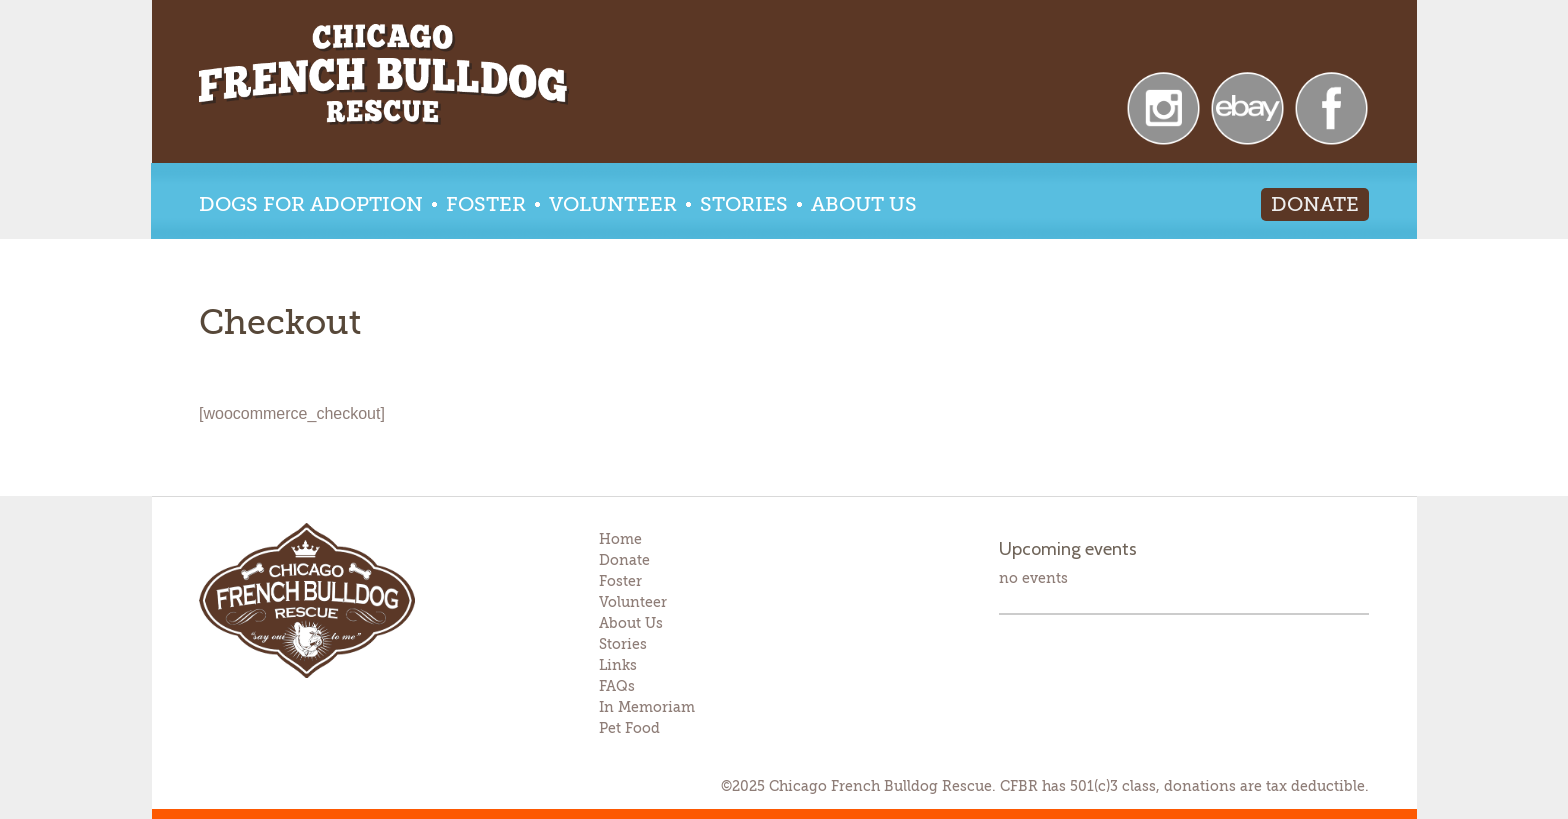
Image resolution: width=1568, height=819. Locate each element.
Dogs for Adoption (311, 204)
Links (618, 665)
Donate (1315, 204)
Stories (744, 204)
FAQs (617, 686)
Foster (486, 204)
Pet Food (629, 728)
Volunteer (613, 204)
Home (620, 539)
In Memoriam (647, 707)
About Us (864, 204)
